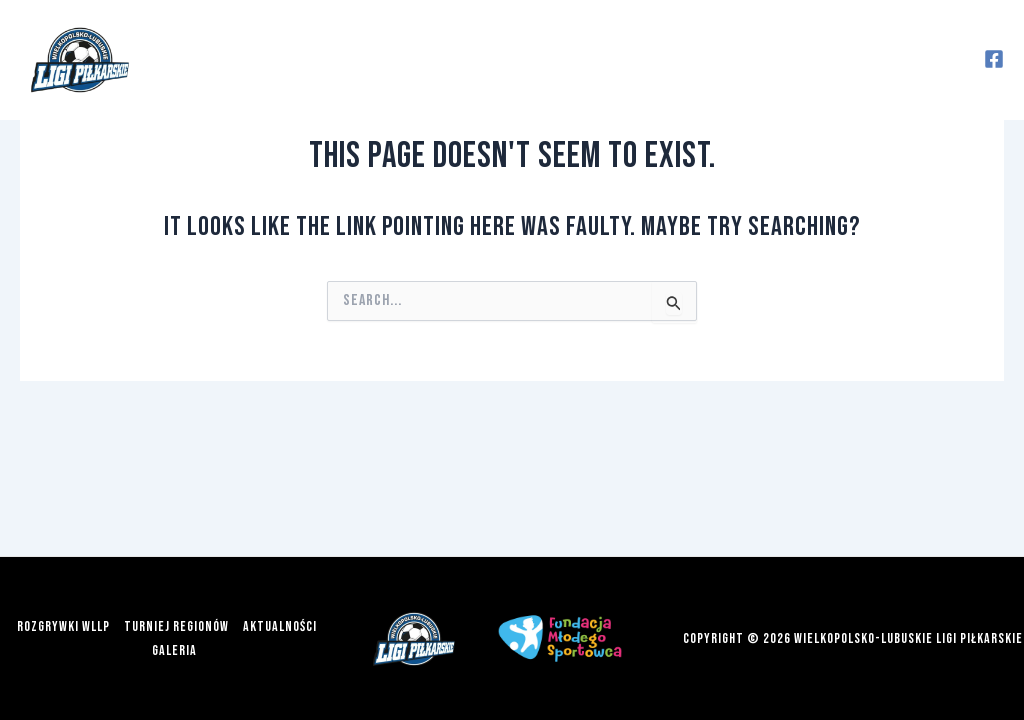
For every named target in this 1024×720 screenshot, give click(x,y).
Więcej (905, 60)
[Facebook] (994, 59)
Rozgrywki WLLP (318, 60)
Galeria (794, 59)
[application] (384, 60)
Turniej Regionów (508, 59)
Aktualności (671, 59)
